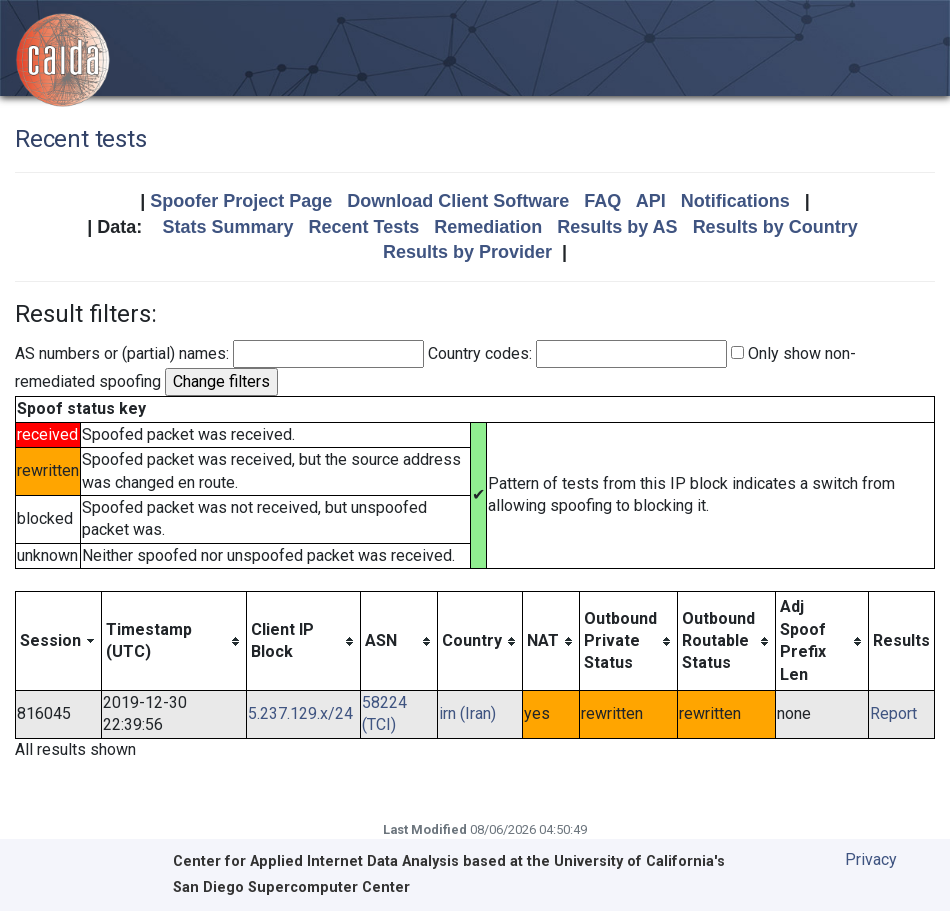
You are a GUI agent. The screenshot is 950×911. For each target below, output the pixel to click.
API (651, 201)
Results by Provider (467, 252)
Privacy (871, 859)
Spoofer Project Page (241, 201)
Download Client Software (458, 201)
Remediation (488, 227)
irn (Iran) (467, 713)
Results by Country (775, 227)
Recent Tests (363, 227)
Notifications (735, 201)
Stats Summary (227, 227)
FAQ (602, 201)
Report (893, 713)
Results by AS (617, 227)
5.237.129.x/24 (300, 713)
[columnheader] (59, 641)
